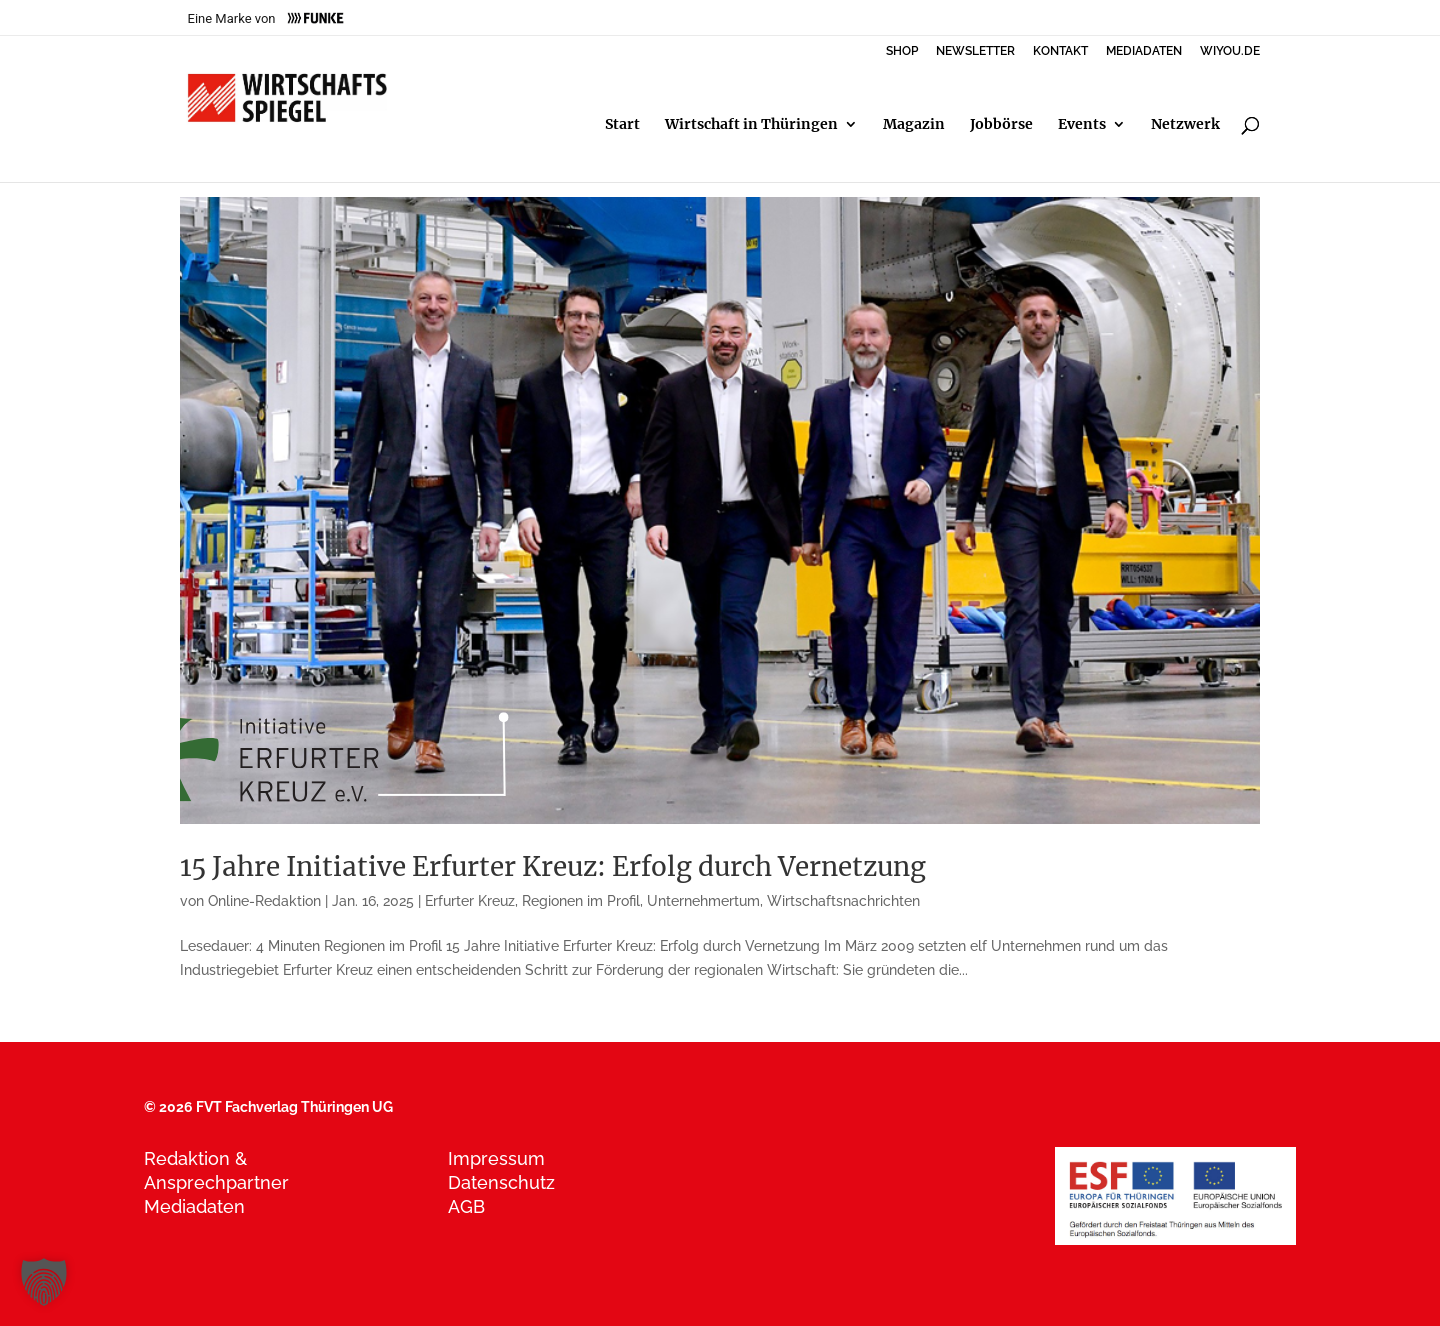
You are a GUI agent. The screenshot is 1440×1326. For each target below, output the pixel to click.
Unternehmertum (703, 901)
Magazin (914, 125)
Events (1082, 125)
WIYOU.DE (1230, 51)
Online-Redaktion (264, 901)
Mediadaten (194, 1206)
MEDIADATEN (1144, 51)
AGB (466, 1206)
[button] (44, 1282)
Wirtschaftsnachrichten (843, 901)
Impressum (496, 1158)
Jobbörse (1001, 125)
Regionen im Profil (581, 901)
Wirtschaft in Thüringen (751, 125)
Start (622, 125)
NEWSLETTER (975, 51)
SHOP (902, 51)
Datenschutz (501, 1182)
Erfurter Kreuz (470, 901)
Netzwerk (1185, 125)
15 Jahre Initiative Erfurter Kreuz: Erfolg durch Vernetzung (553, 866)
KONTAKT (1060, 51)
